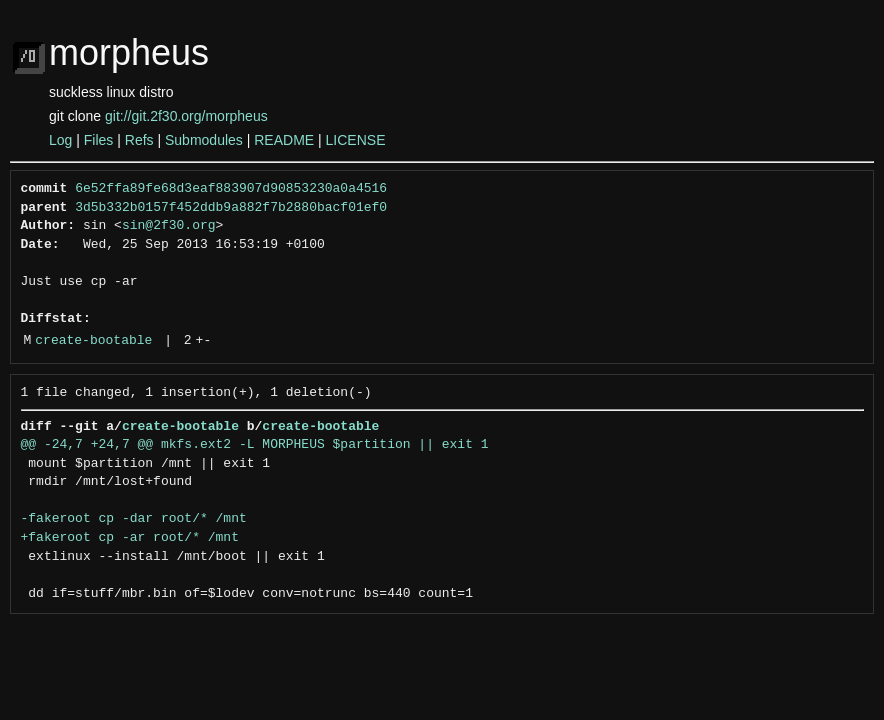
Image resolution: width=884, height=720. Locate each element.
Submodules (204, 140)
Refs (139, 140)
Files (99, 140)
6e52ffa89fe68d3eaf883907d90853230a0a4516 (231, 189)
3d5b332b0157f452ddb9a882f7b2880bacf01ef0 (231, 208)
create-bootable (93, 341)
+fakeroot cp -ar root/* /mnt (130, 538)
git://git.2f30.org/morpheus (186, 116)
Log (60, 140)
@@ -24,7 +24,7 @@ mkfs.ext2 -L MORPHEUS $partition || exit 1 (255, 445)
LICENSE (356, 140)
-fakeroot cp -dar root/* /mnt (134, 519)
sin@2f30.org (169, 226)
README (284, 140)
